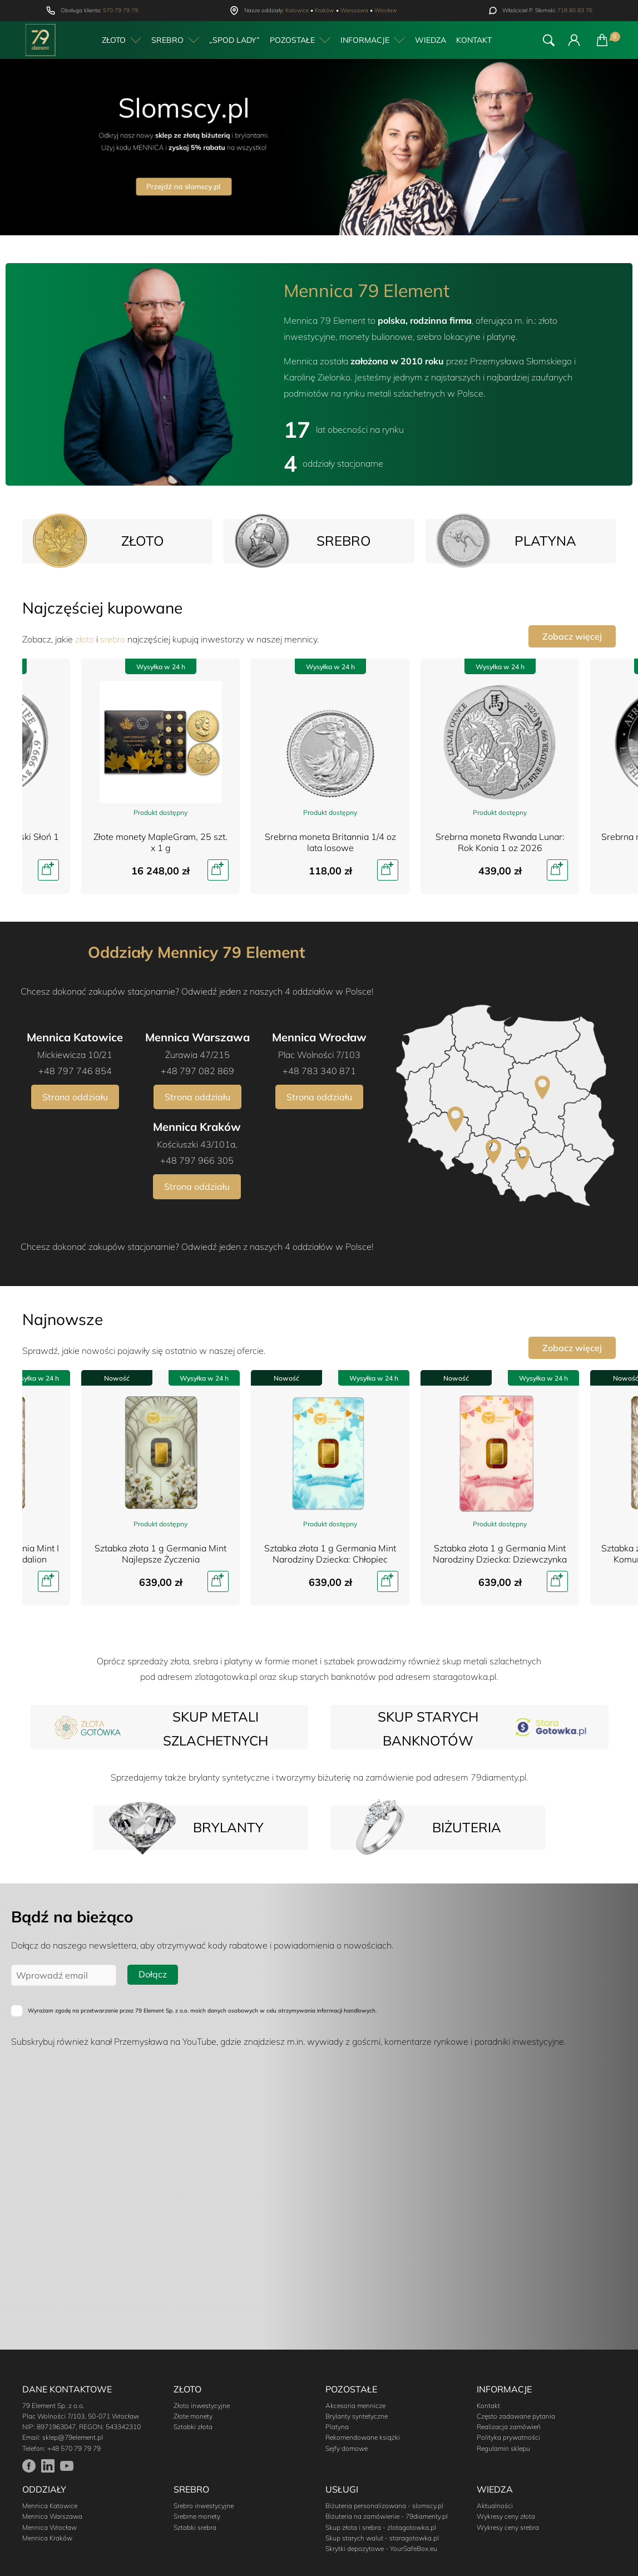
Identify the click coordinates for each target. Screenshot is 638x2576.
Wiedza (430, 40)
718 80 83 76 (574, 10)
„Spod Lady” (234, 40)
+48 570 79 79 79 (74, 2448)
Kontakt (474, 40)
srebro (112, 639)
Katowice (297, 10)
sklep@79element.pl (72, 2437)
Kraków (324, 10)
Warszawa (354, 10)
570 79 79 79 (120, 10)
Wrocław (385, 10)
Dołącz (153, 1974)
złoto (84, 639)
